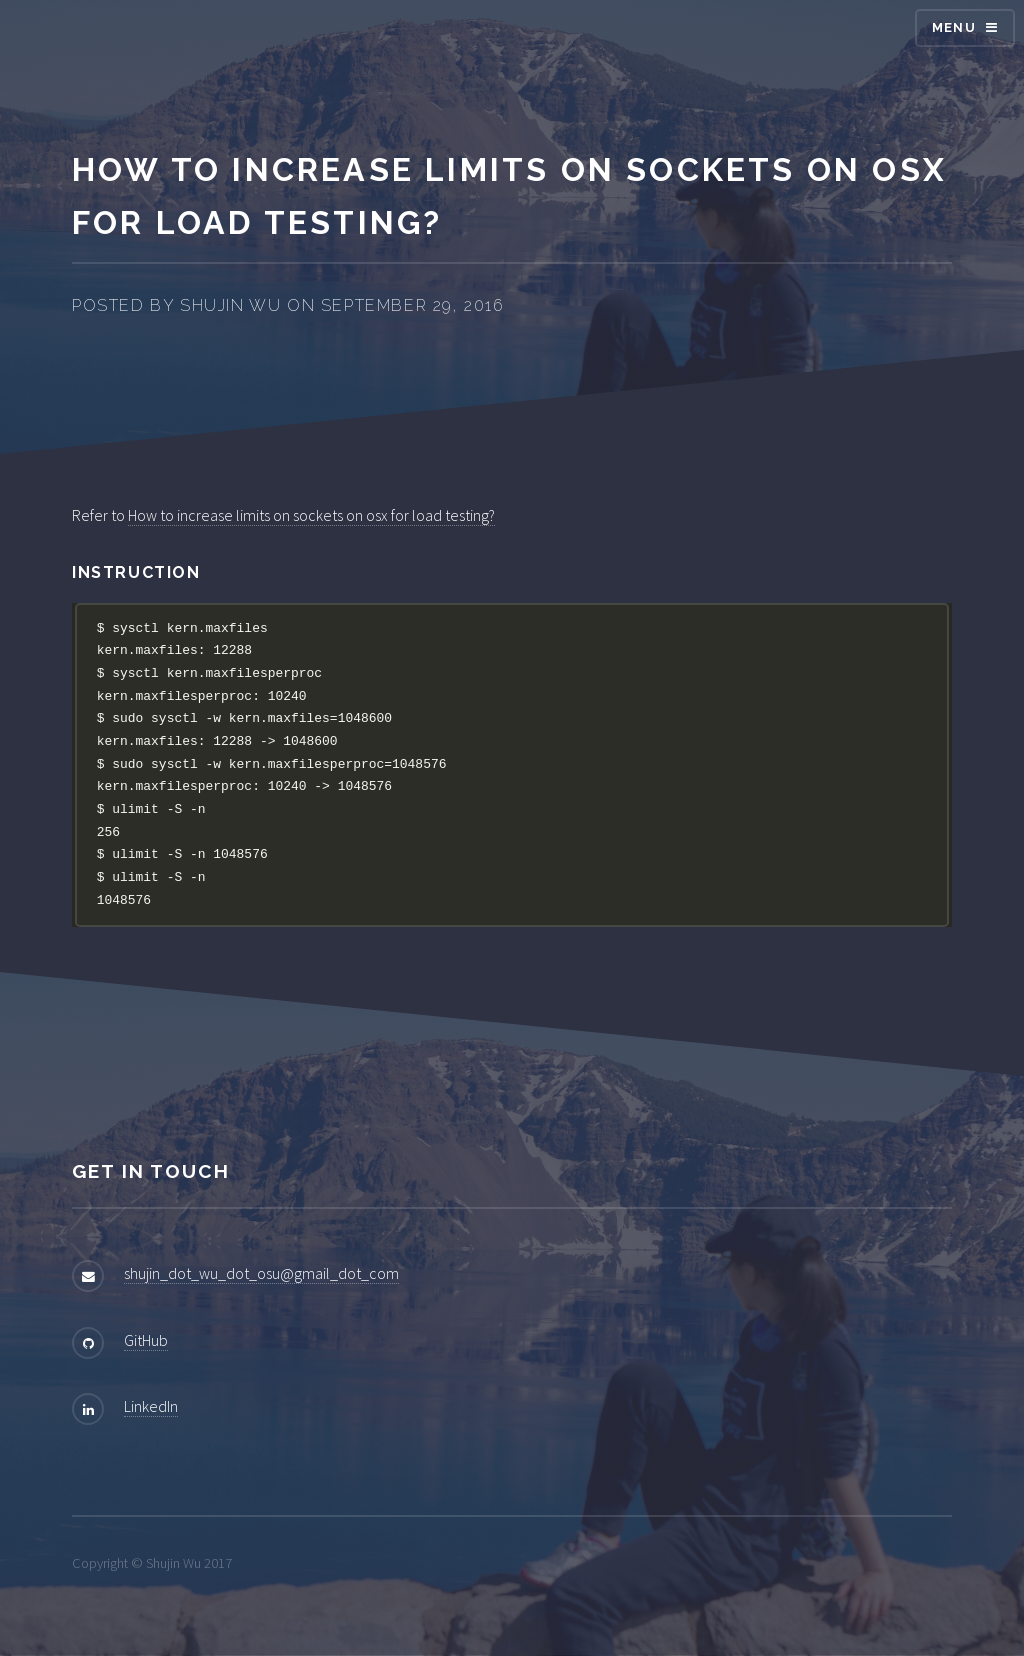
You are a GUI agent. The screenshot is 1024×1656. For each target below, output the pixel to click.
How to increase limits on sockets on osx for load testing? (311, 515)
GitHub (146, 1340)
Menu (954, 27)
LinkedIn (151, 1406)
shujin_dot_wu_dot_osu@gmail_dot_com (261, 1273)
